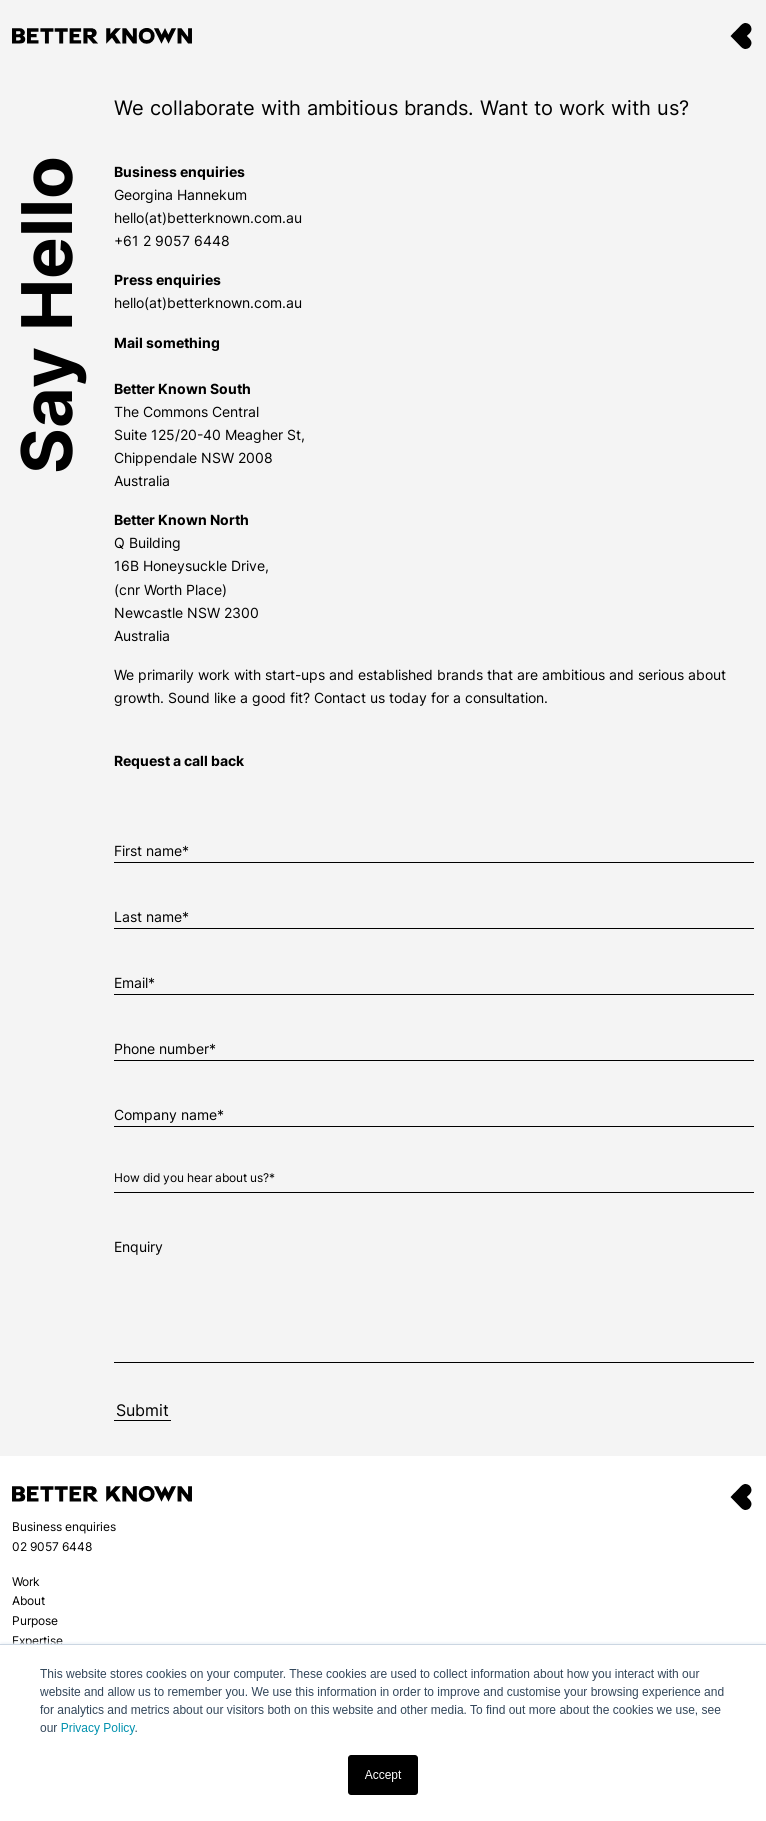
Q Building (147, 542)
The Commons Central (186, 411)
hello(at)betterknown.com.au (208, 217)
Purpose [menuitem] (35, 1620)
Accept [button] (383, 1775)
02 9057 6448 (52, 1546)
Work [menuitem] (26, 1581)
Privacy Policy (98, 1728)
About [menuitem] (28, 1600)
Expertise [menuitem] (37, 1640)
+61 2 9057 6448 (172, 240)
